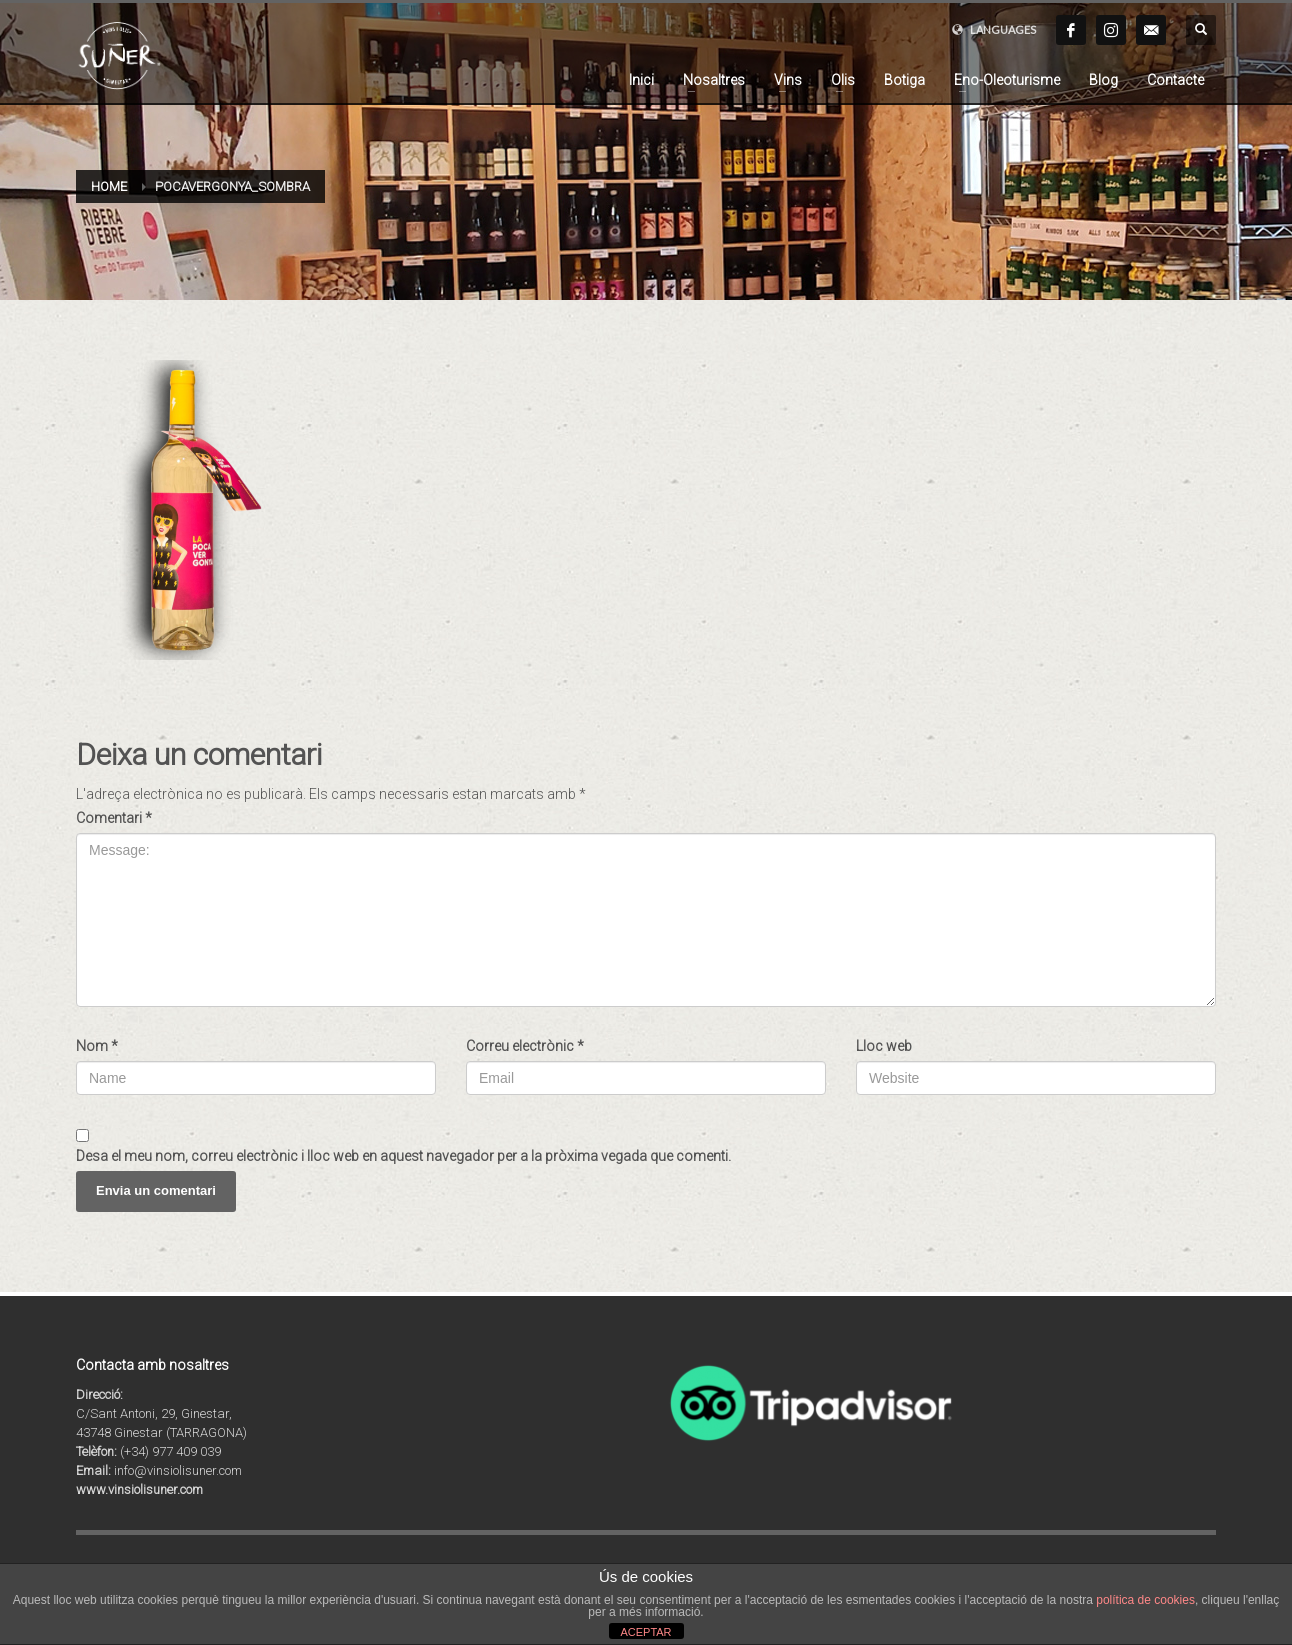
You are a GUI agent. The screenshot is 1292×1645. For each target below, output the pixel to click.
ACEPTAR (645, 1632)
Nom (97, 1046)
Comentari (114, 818)
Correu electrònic (525, 1046)
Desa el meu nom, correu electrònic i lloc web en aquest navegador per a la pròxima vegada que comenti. (403, 1156)
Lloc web (884, 1046)
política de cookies (1145, 1600)
